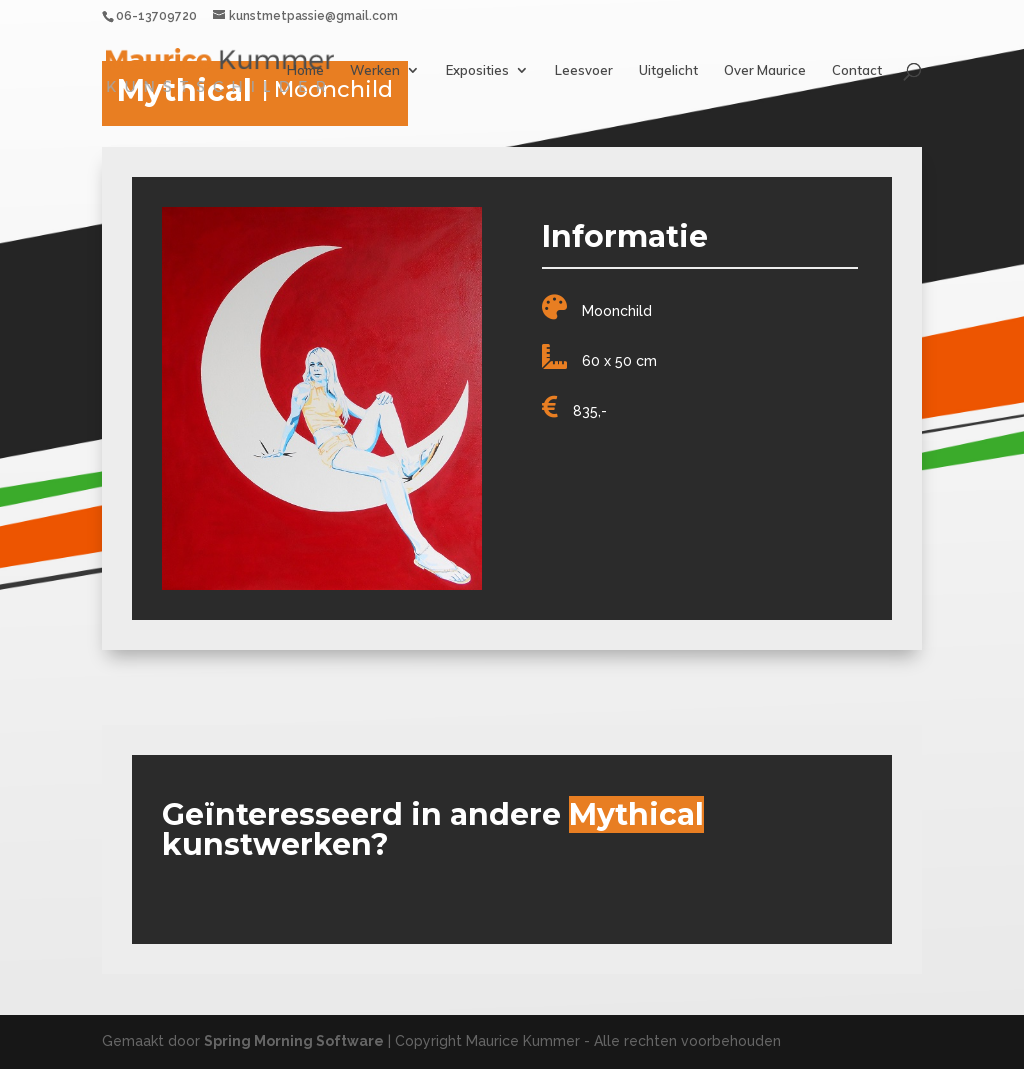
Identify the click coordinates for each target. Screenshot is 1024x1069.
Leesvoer (584, 70)
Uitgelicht (668, 70)
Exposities (477, 70)
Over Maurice (765, 70)
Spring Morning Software (294, 1041)
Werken (375, 70)
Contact (857, 70)
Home (305, 70)
